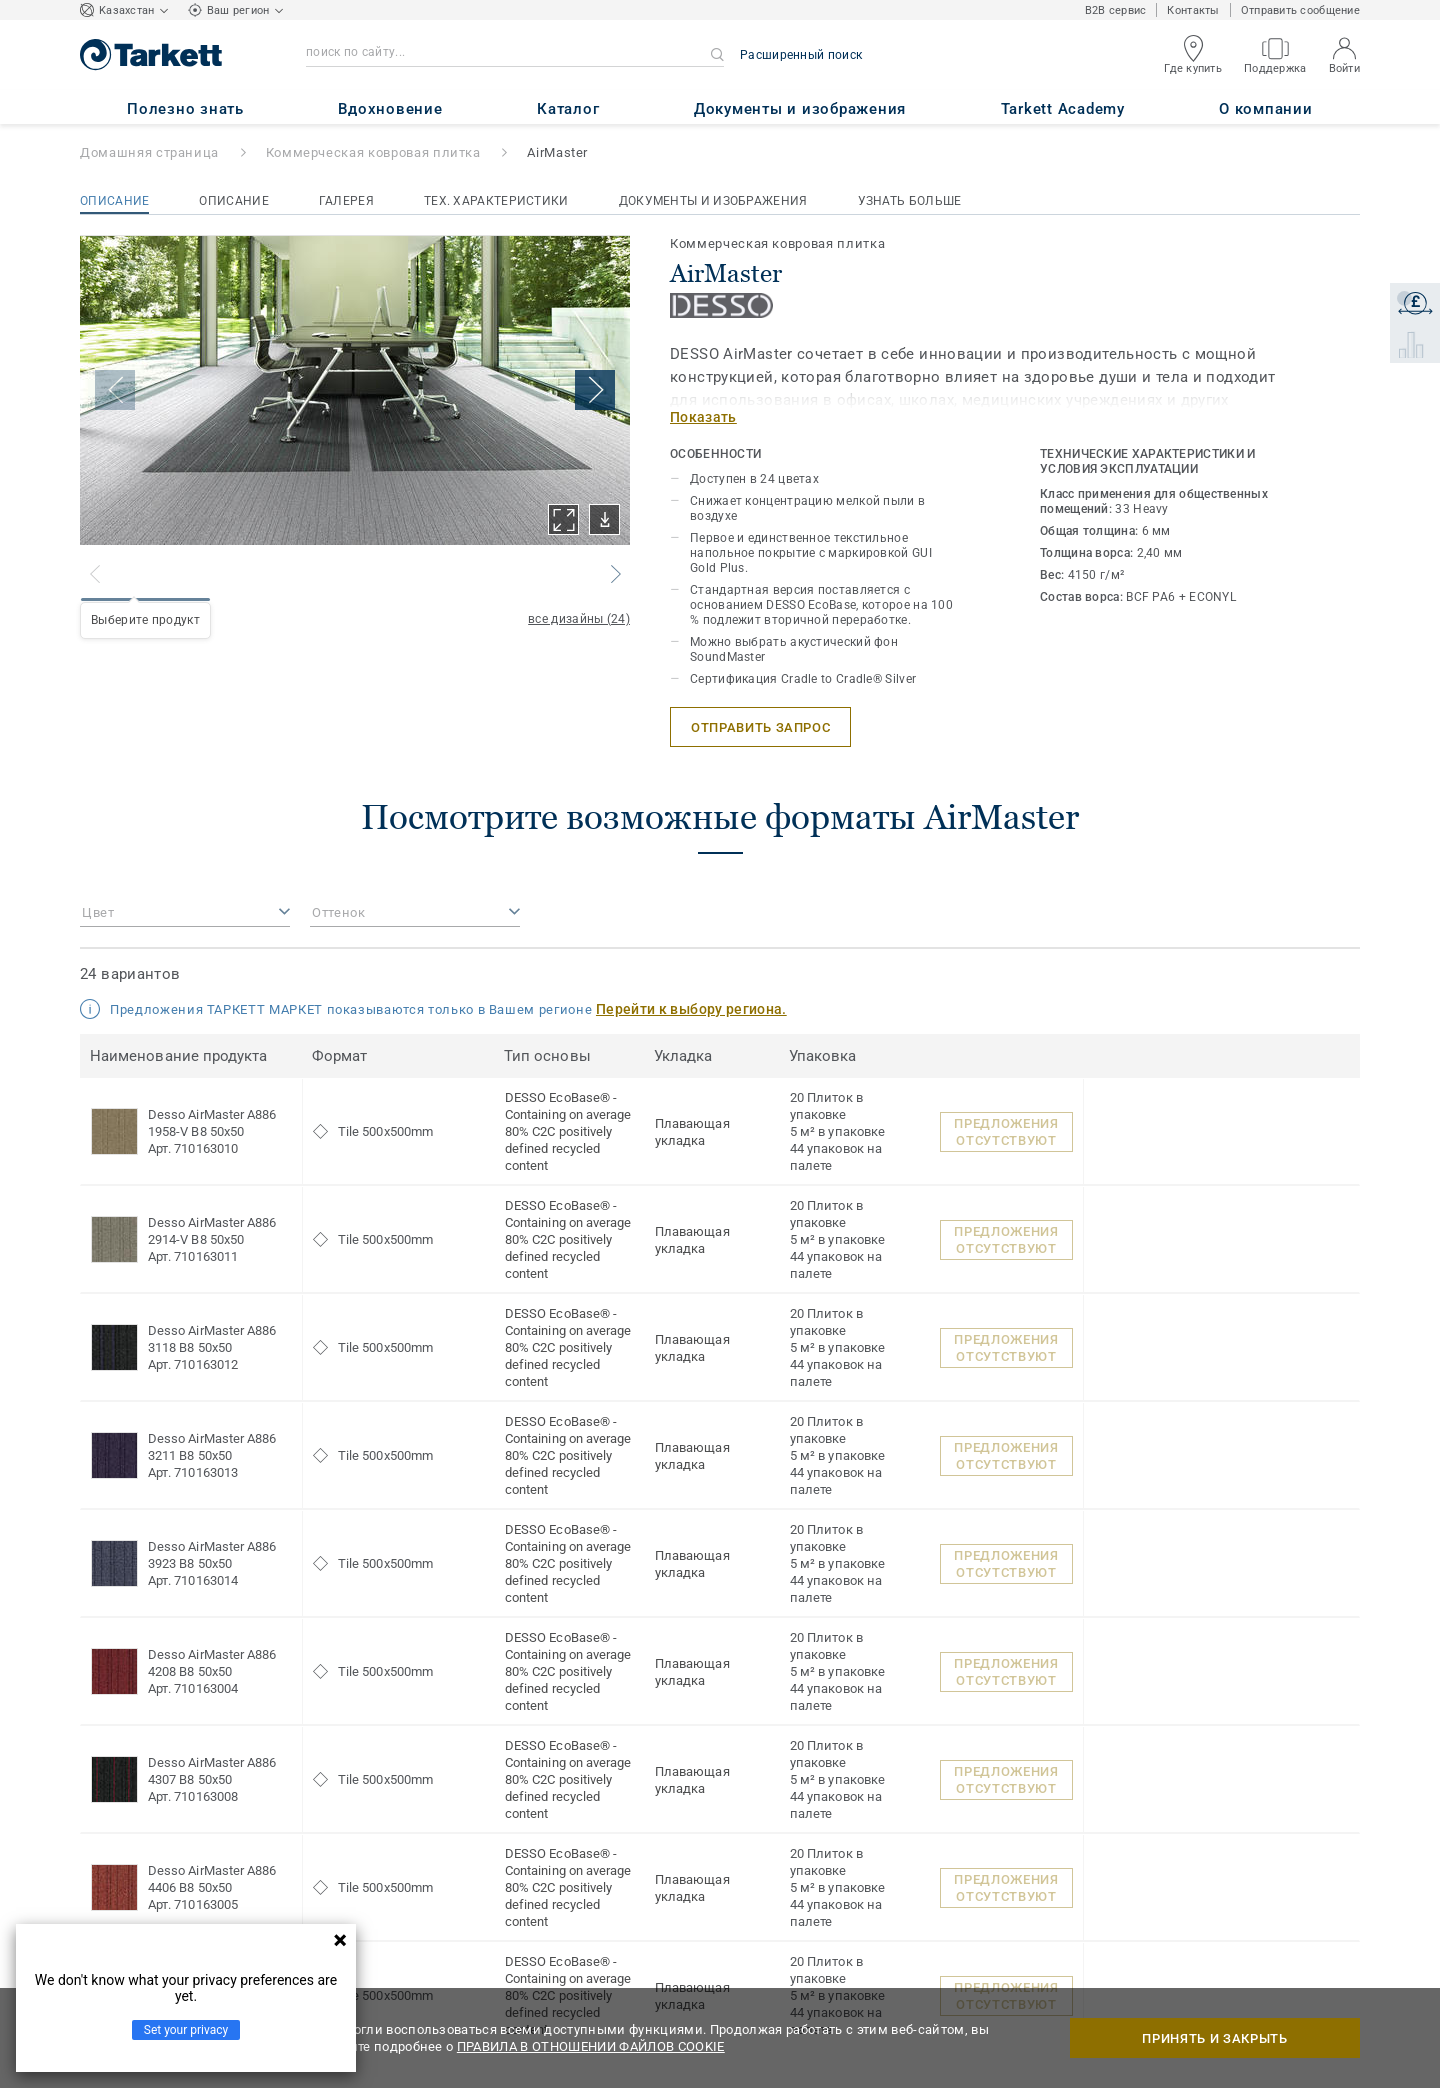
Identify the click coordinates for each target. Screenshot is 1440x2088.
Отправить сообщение (1300, 10)
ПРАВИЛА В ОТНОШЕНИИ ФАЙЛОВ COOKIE (591, 2046)
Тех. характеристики (496, 201)
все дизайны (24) (579, 619)
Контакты (1193, 10)
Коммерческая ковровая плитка (373, 152)
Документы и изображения (713, 201)
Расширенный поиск (801, 55)
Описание (114, 201)
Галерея (346, 201)
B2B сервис (1116, 10)
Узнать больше (910, 201)
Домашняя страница (149, 152)
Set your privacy (186, 2030)
